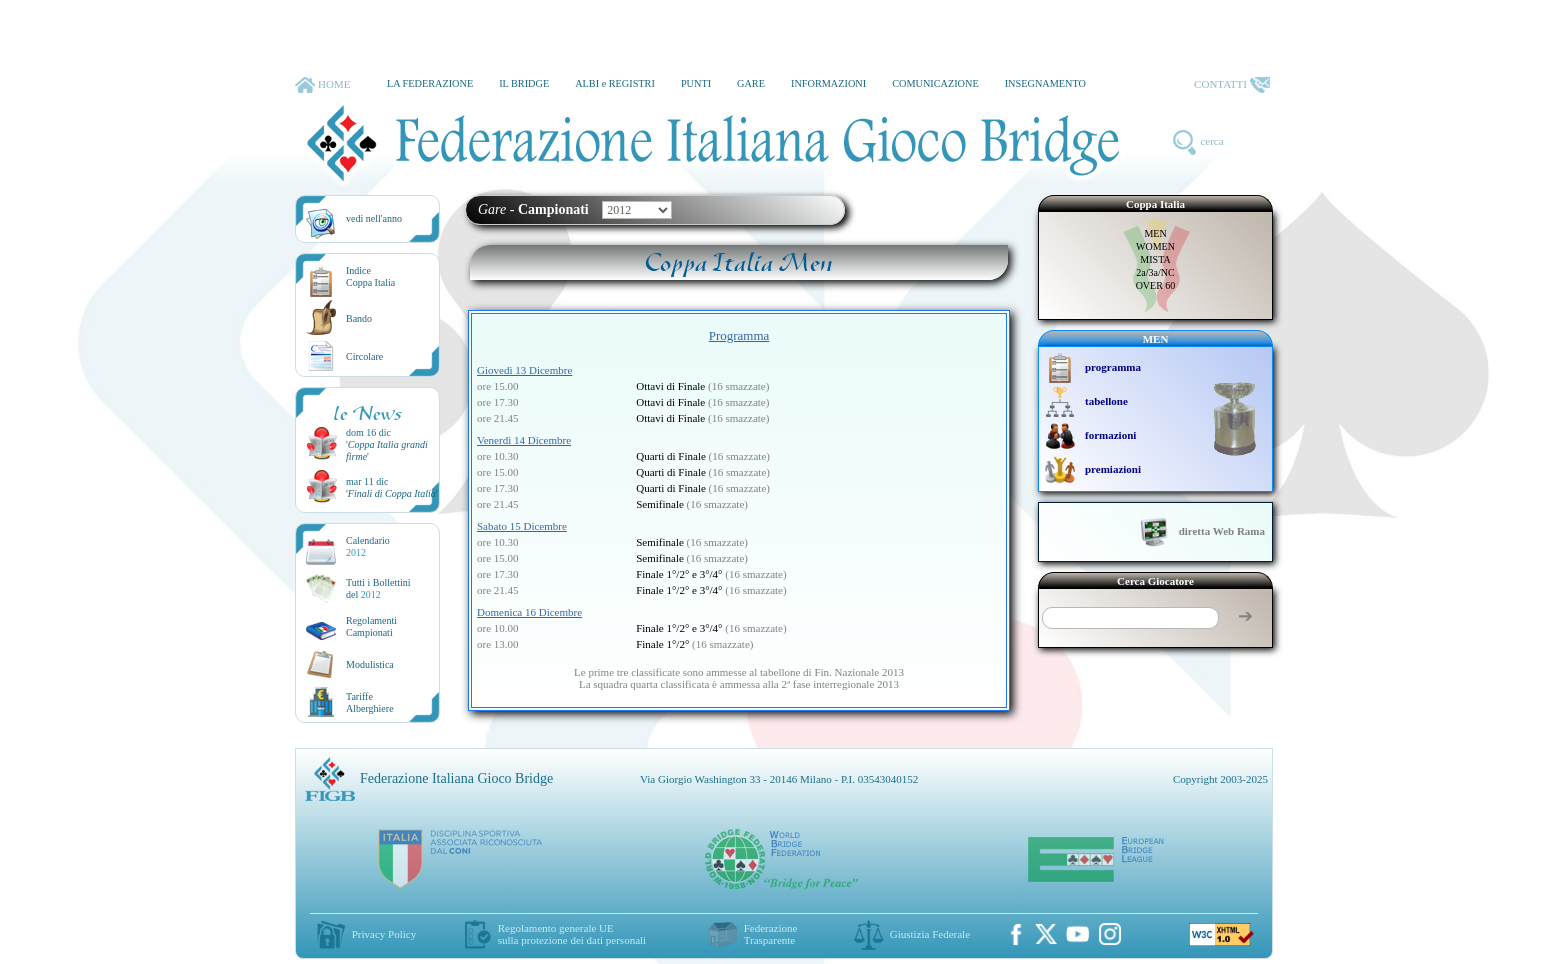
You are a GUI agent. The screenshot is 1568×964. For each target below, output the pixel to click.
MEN (1155, 233)
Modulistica (370, 664)
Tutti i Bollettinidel (378, 588)
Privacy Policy (384, 934)
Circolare (364, 356)
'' (392, 493)
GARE (751, 83)
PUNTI (696, 83)
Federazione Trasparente (771, 934)
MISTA (1155, 259)
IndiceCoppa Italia (370, 276)
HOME (322, 85)
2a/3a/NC (1155, 272)
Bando (359, 318)
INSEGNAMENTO (1045, 83)
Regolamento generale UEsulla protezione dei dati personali (572, 934)
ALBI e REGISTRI (615, 83)
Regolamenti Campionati (371, 626)
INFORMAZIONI (828, 83)
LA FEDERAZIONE (430, 83)
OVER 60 (1156, 285)
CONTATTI (1232, 85)
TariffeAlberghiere (370, 702)
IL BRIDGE (524, 83)
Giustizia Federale (930, 934)
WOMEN (1155, 246)
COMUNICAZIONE (935, 83)
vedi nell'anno (374, 218)
